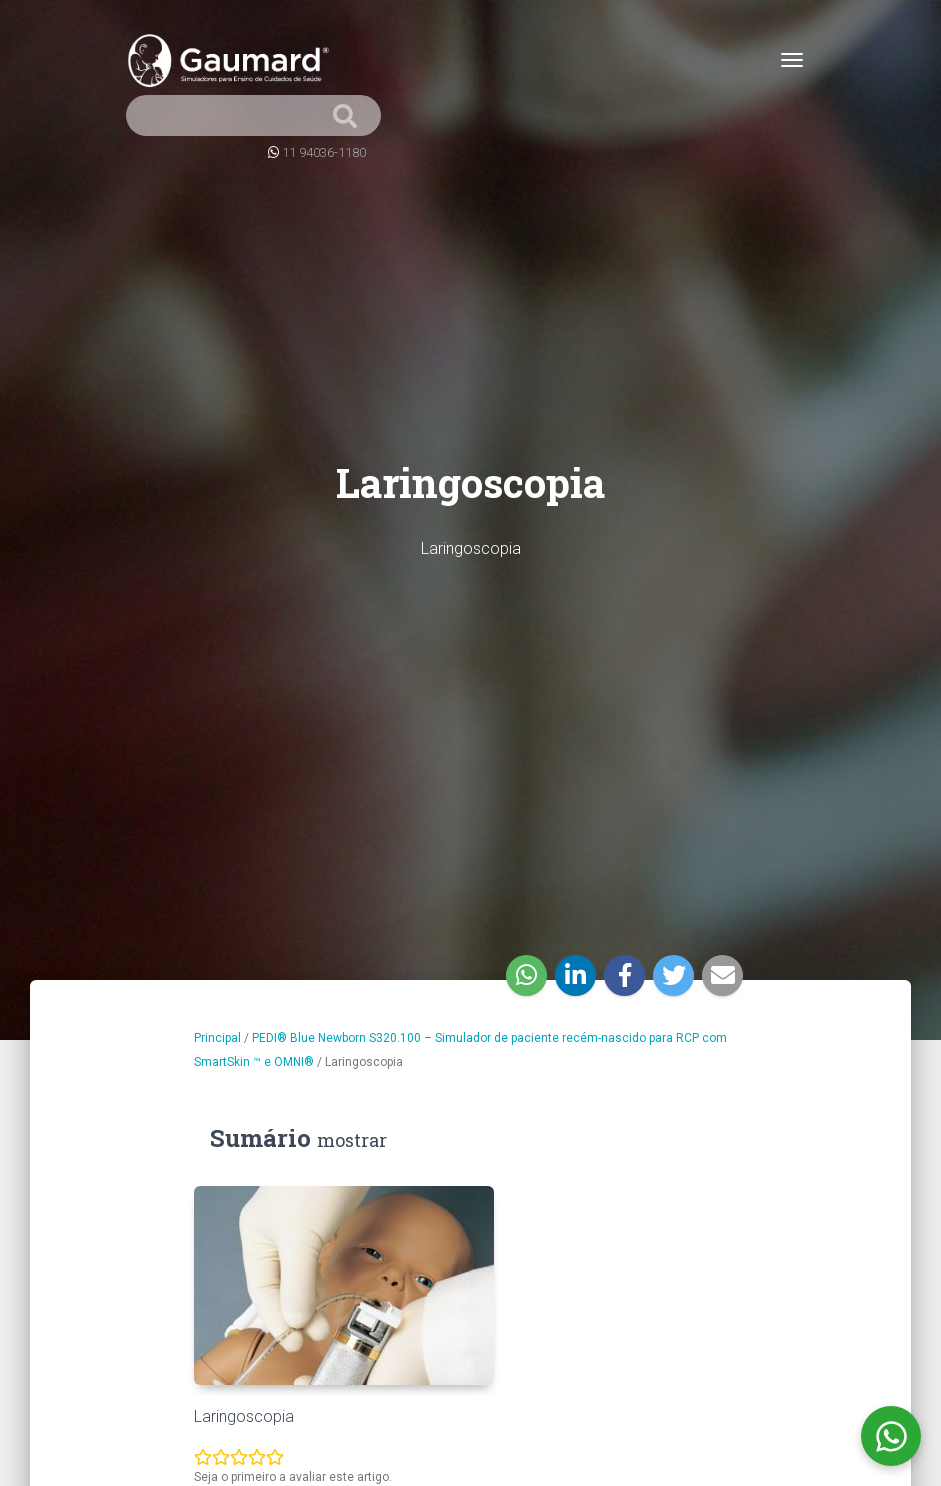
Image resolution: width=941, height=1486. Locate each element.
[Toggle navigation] (792, 60)
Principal (217, 1038)
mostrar (352, 1140)
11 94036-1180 (324, 152)
